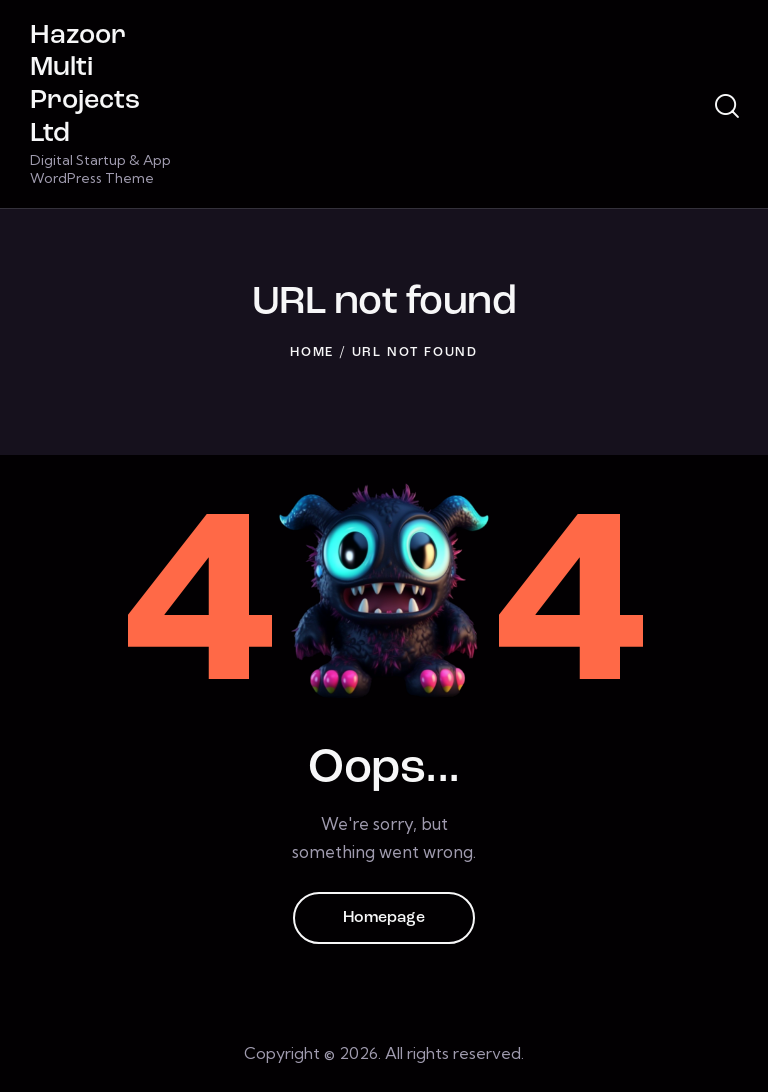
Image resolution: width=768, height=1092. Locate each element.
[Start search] (727, 107)
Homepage (384, 918)
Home (312, 352)
